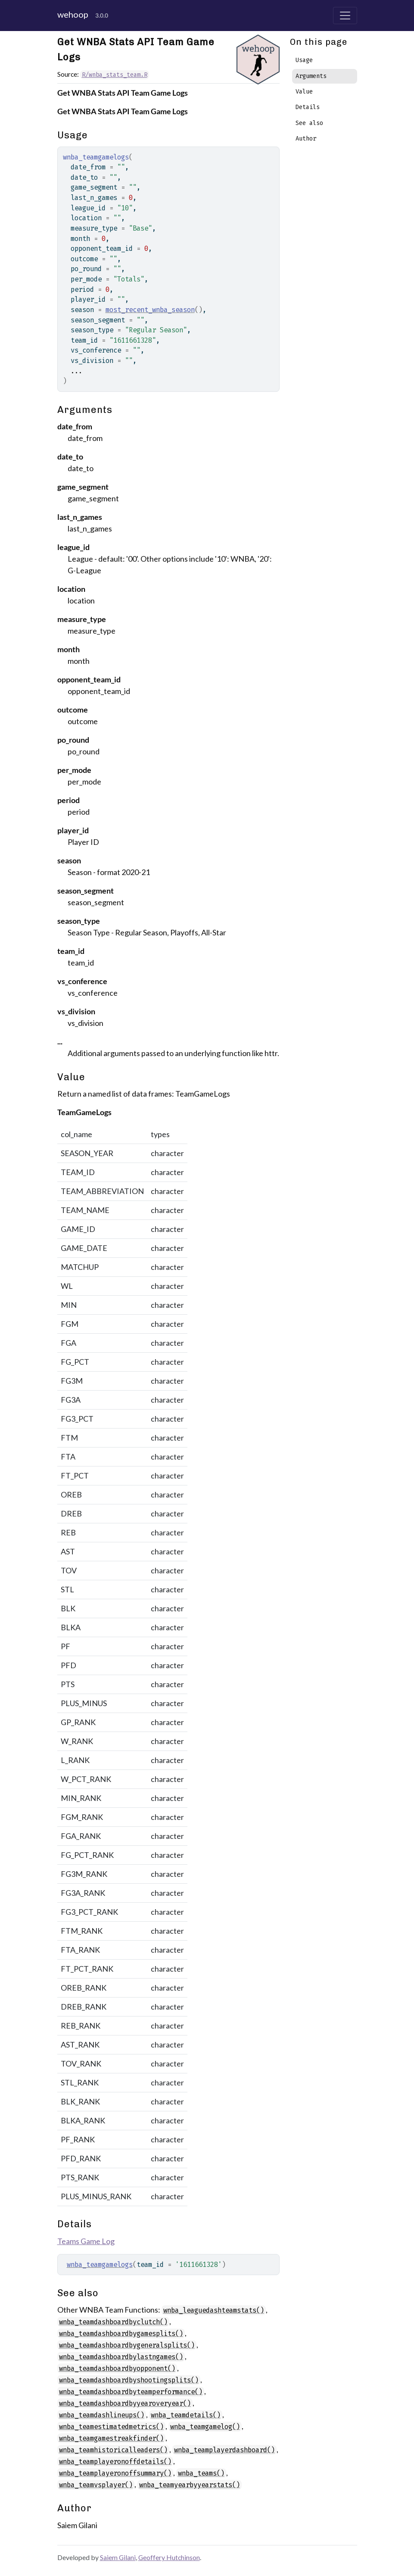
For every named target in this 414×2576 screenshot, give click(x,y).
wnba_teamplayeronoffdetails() (115, 2461)
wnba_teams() (201, 2473)
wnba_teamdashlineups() (101, 2415)
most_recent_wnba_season (150, 310)
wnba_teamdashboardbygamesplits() (121, 2333)
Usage (304, 60)
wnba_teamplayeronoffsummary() (115, 2473)
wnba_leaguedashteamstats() (213, 2310)
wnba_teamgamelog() (205, 2427)
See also (309, 123)
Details (308, 107)
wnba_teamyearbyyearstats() (189, 2485)
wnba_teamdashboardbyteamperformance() (130, 2392)
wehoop (72, 14)
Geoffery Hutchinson (169, 2557)
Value (304, 91)
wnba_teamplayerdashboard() (224, 2450)
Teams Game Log (86, 2241)
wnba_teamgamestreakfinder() (111, 2438)
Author (306, 138)
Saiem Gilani (118, 2557)
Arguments (311, 76)
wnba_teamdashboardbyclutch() (113, 2322)
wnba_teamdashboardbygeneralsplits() (127, 2345)
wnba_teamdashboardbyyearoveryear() (125, 2403)
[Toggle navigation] (345, 15)
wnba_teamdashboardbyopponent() (117, 2368)
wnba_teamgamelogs (100, 2264)
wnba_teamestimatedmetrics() (111, 2427)
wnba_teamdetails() (186, 2415)
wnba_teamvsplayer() (96, 2485)
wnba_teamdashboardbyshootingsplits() (129, 2380)
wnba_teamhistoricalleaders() (113, 2450)
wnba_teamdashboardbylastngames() (121, 2357)
